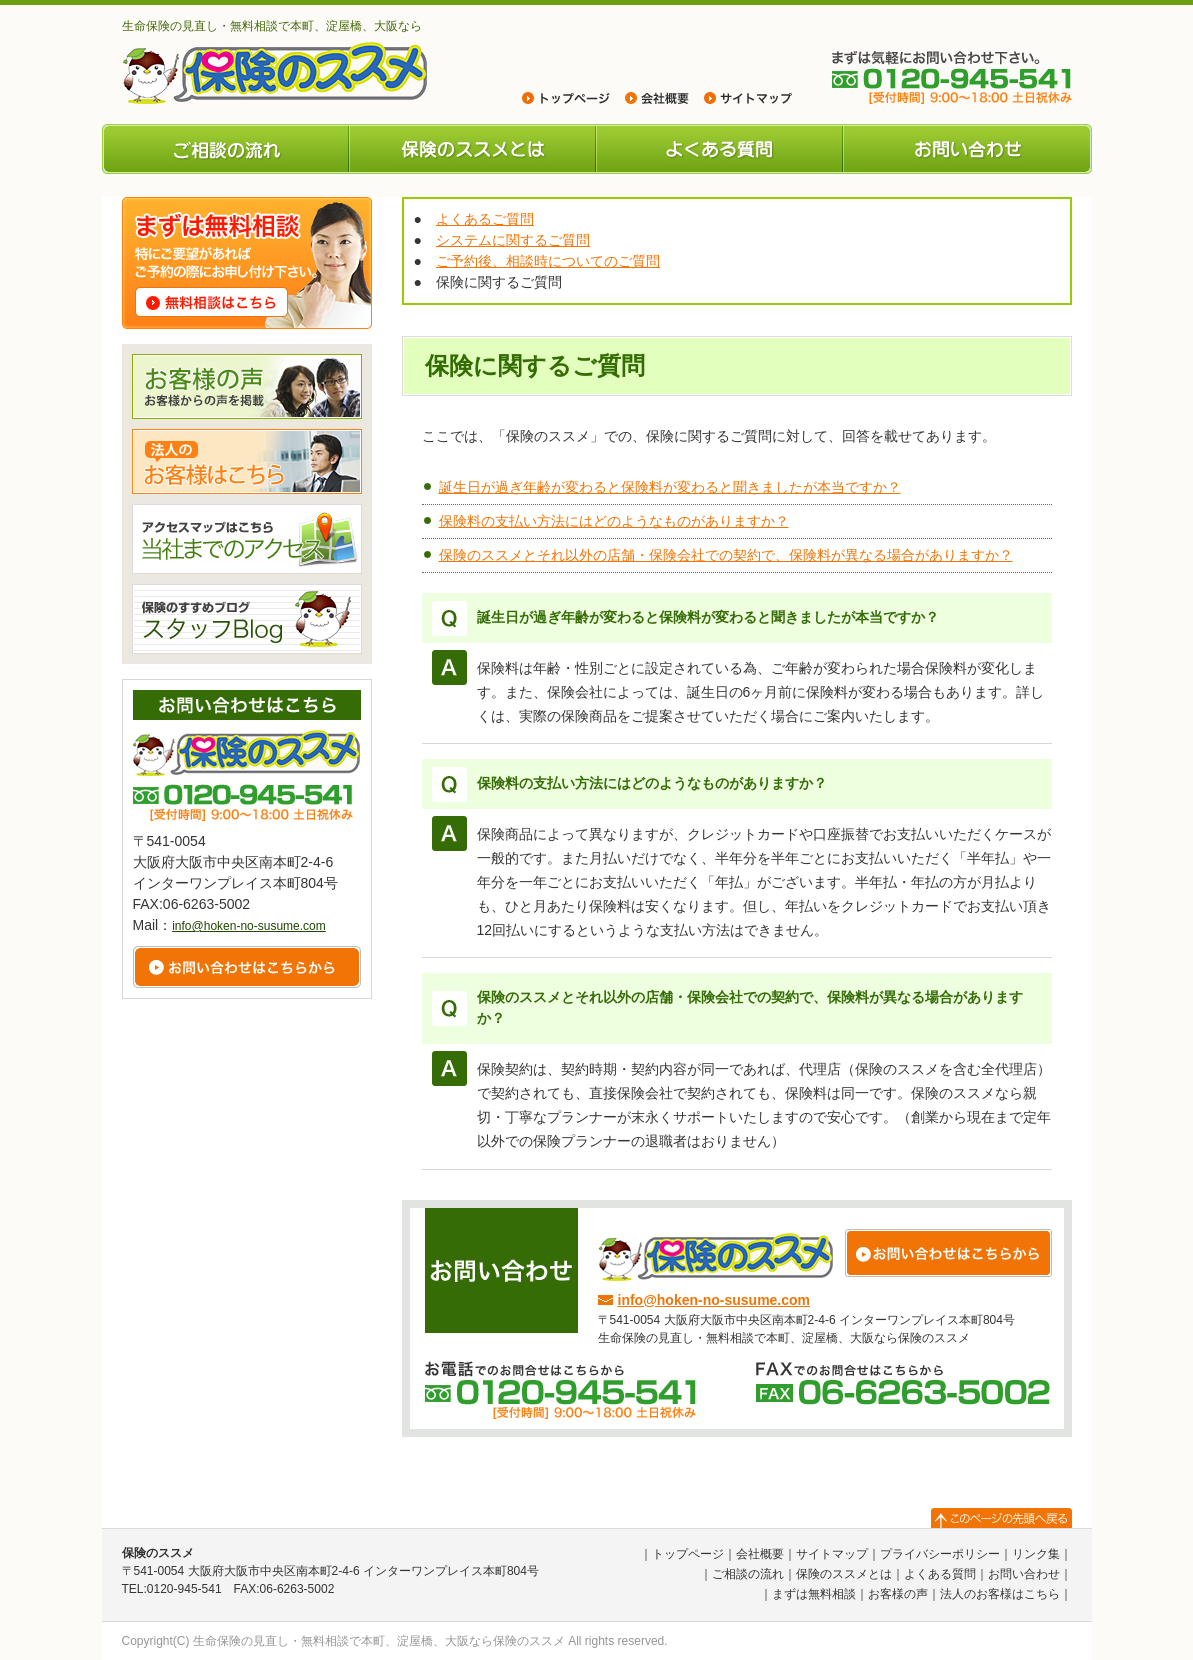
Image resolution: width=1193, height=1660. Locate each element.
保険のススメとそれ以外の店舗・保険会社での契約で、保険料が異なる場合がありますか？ (726, 555)
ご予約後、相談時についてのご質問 (548, 261)
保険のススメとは (472, 149)
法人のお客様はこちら (1000, 1594)
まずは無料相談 (814, 1594)
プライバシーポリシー (940, 1554)
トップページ (688, 1554)
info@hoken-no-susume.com (714, 1300)
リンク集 (1036, 1554)
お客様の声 (898, 1594)
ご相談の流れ (225, 149)
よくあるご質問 (485, 219)
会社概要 (760, 1554)
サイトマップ (832, 1554)
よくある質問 (719, 149)
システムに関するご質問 (513, 240)
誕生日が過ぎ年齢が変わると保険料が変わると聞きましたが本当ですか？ (670, 487)
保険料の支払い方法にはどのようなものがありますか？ (614, 521)
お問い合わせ (967, 149)
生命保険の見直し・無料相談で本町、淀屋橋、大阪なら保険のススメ (379, 1641)
